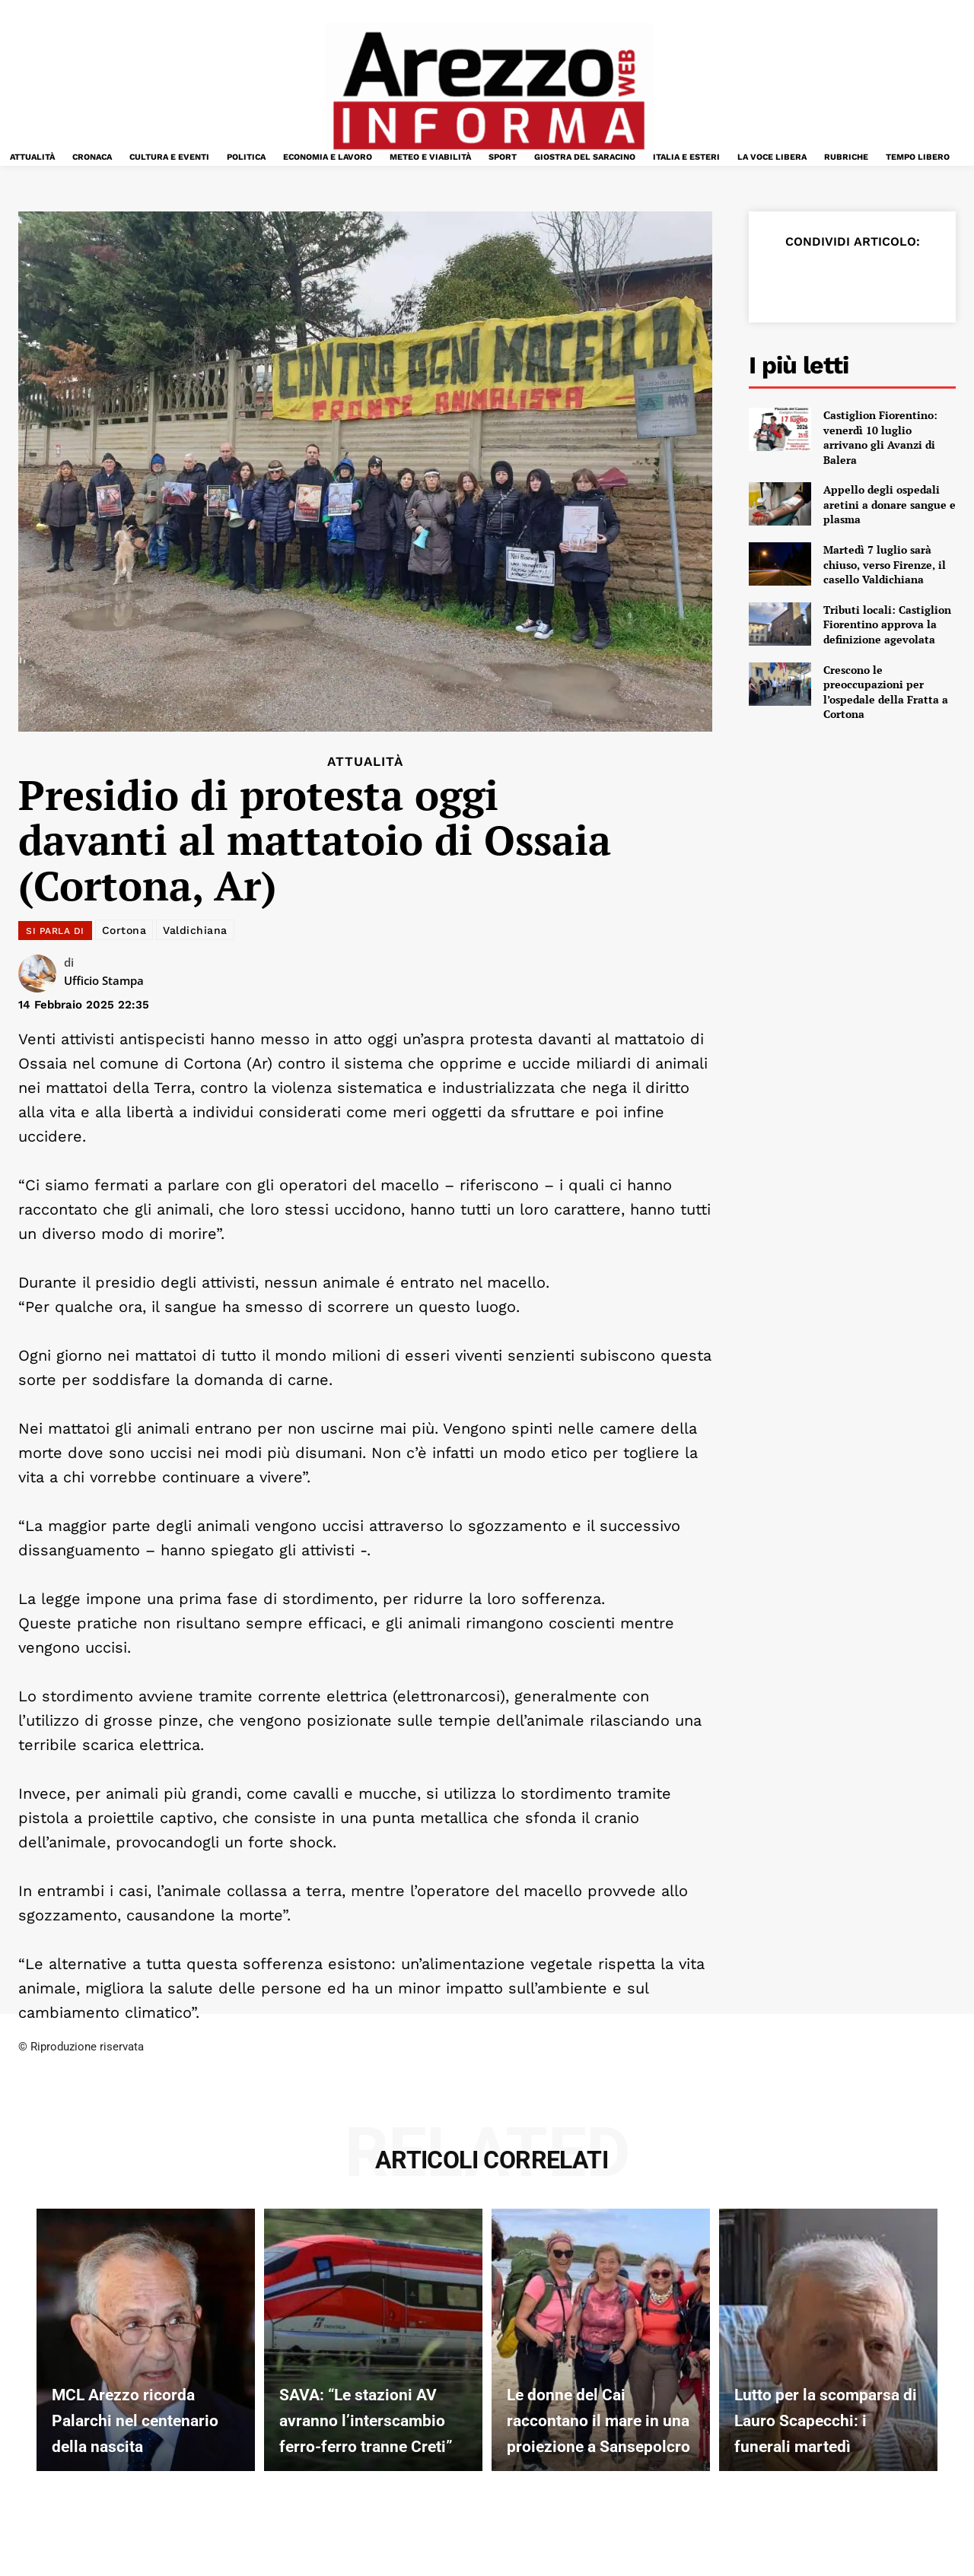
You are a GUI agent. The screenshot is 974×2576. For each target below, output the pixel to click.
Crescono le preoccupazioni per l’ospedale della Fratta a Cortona (885, 692)
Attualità (365, 761)
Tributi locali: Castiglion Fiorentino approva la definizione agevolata (887, 624)
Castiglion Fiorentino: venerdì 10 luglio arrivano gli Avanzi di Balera (880, 437)
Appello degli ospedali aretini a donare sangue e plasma (889, 504)
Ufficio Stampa (104, 980)
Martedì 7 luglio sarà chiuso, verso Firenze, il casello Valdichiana (884, 564)
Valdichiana (195, 930)
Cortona (124, 930)
